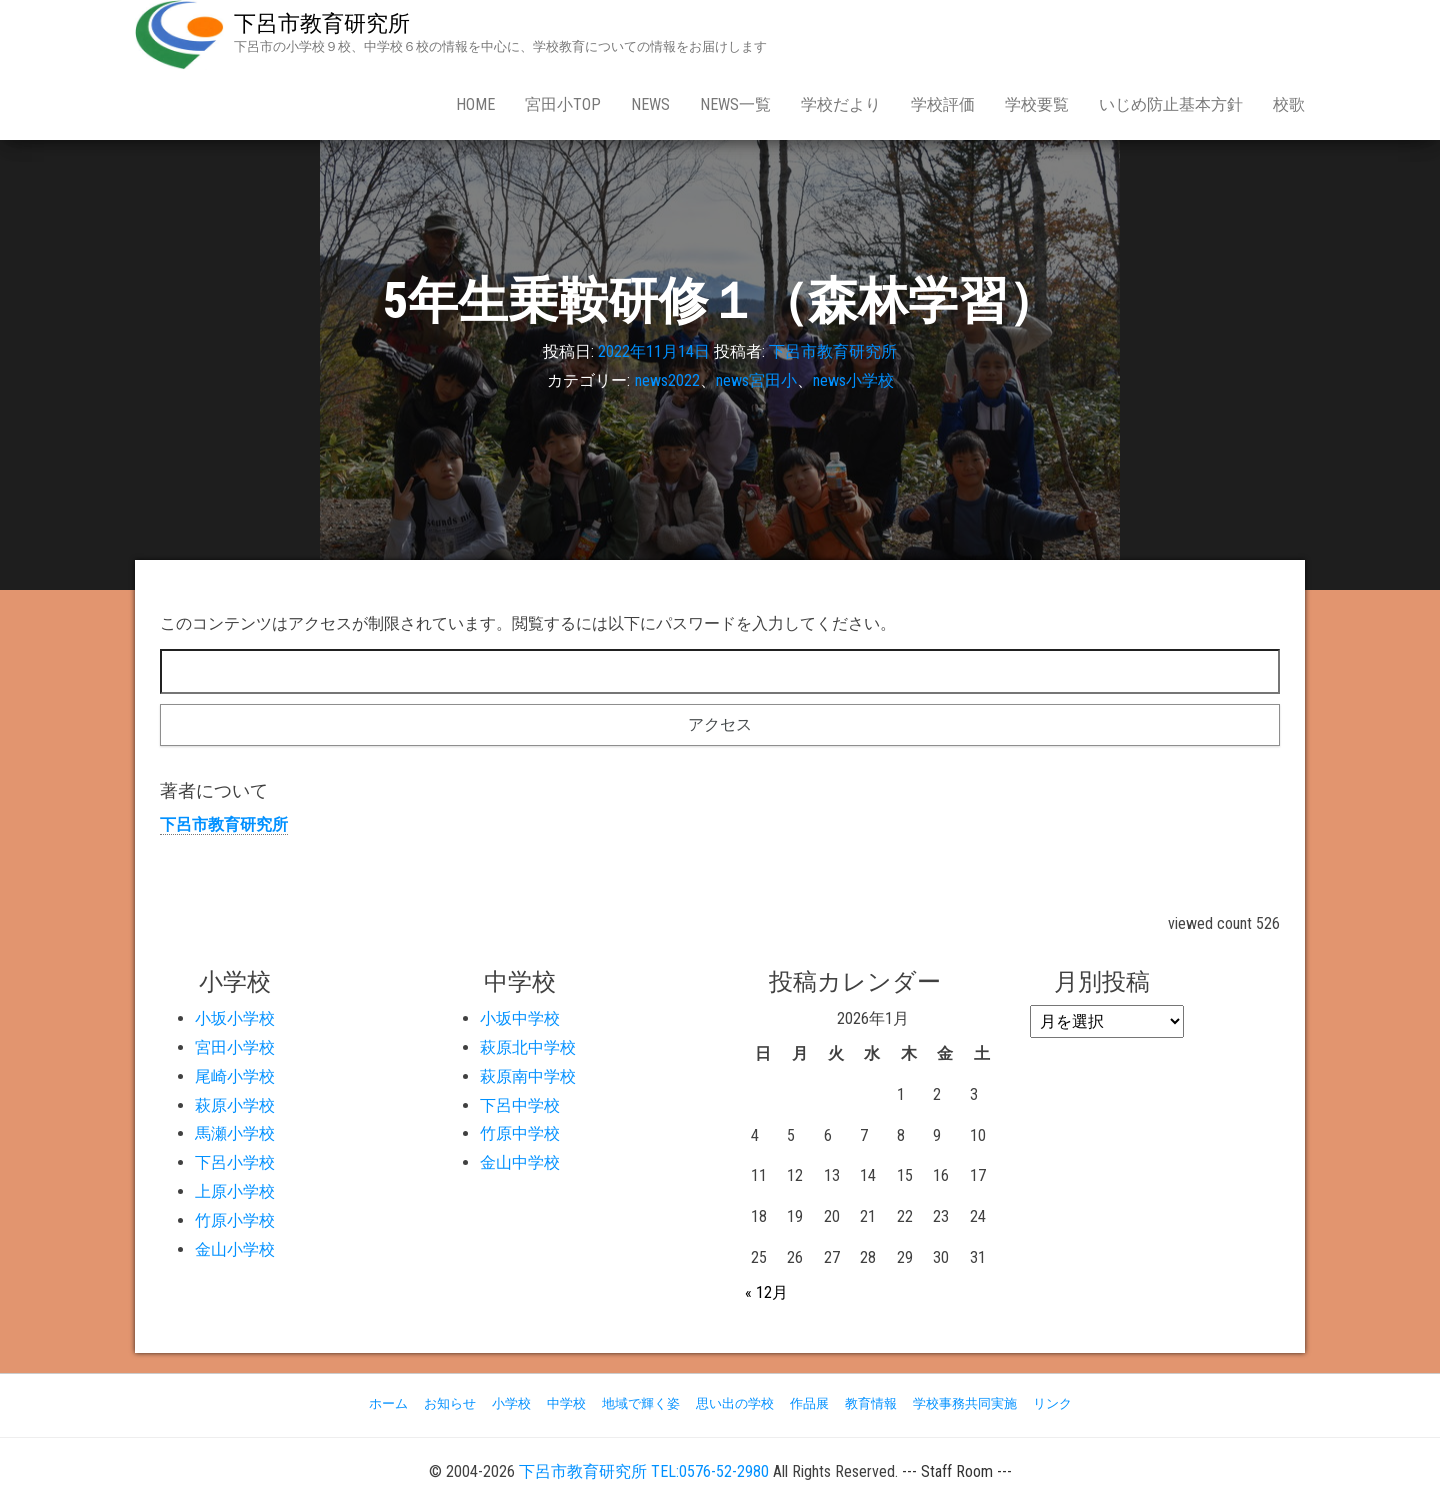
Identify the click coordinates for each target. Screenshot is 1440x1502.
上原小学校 (235, 1191)
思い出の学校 (735, 1403)
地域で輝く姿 (641, 1403)
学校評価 (943, 104)
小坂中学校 (520, 1018)
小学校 (511, 1403)
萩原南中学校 (528, 1076)
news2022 (667, 380)
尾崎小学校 (235, 1076)
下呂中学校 (520, 1105)
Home (475, 104)
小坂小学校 (235, 1018)
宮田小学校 (235, 1047)
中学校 (566, 1403)
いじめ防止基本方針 (1171, 104)
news (650, 104)
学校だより (841, 104)
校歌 (1289, 104)
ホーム (388, 1403)
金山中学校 (520, 1162)
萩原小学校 (235, 1105)
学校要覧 (1037, 104)
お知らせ (450, 1403)
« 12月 (766, 1292)
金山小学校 (235, 1249)
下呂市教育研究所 (322, 23)
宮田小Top (563, 104)
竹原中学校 (520, 1133)
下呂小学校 (235, 1162)
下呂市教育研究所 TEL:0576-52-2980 (644, 1471)
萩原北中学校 (528, 1047)
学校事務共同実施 (965, 1403)
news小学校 (853, 380)
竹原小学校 (235, 1220)
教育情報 (871, 1403)
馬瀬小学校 (235, 1133)
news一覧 (735, 104)
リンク (1052, 1403)
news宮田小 (756, 380)
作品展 (809, 1403)
